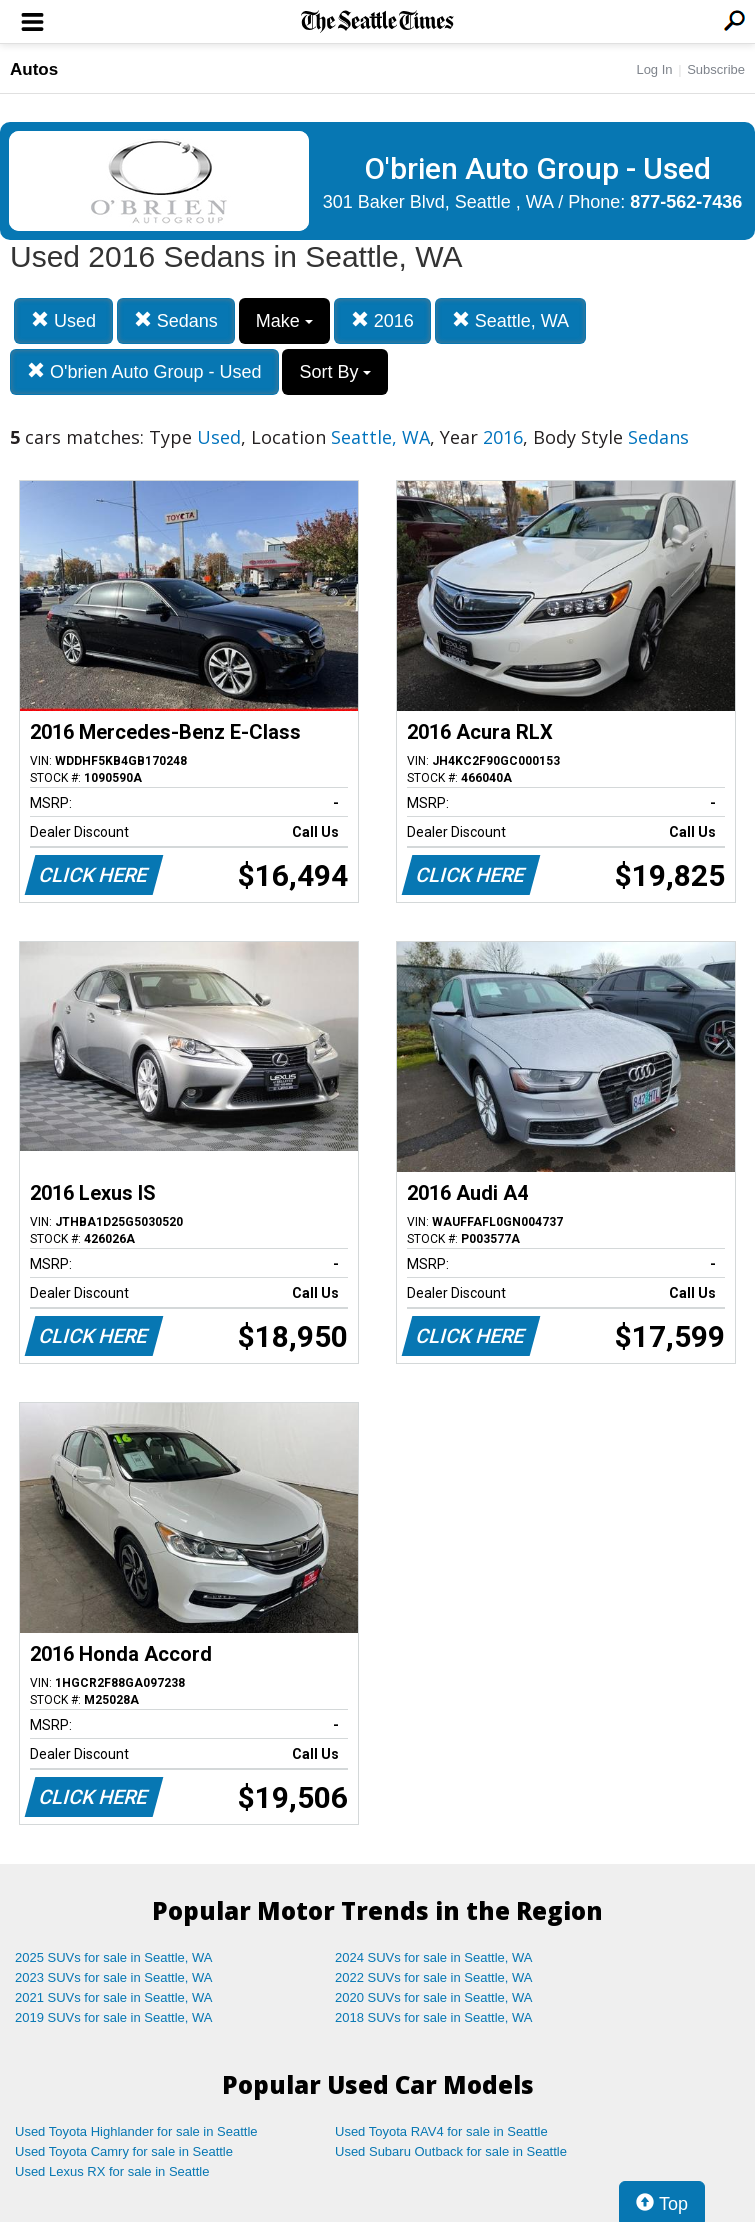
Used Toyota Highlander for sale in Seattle (136, 2131)
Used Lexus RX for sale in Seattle (112, 2171)
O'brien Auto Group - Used (144, 371)
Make (284, 321)
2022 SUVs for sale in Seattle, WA (434, 1977)
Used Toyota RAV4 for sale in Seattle (441, 2131)
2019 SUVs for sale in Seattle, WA (114, 2017)
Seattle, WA (510, 320)
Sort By (335, 372)
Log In (654, 69)
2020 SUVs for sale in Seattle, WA (434, 1997)
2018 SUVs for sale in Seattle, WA (434, 2017)
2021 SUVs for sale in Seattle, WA (114, 1997)
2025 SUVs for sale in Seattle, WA (114, 1957)
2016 (382, 320)
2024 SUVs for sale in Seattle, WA (434, 1957)
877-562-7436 (686, 202)
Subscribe (716, 69)
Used (63, 320)
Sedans (176, 320)
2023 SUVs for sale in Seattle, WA (114, 1977)
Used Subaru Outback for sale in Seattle (451, 2151)
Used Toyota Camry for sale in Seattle (124, 2151)
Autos (34, 69)
